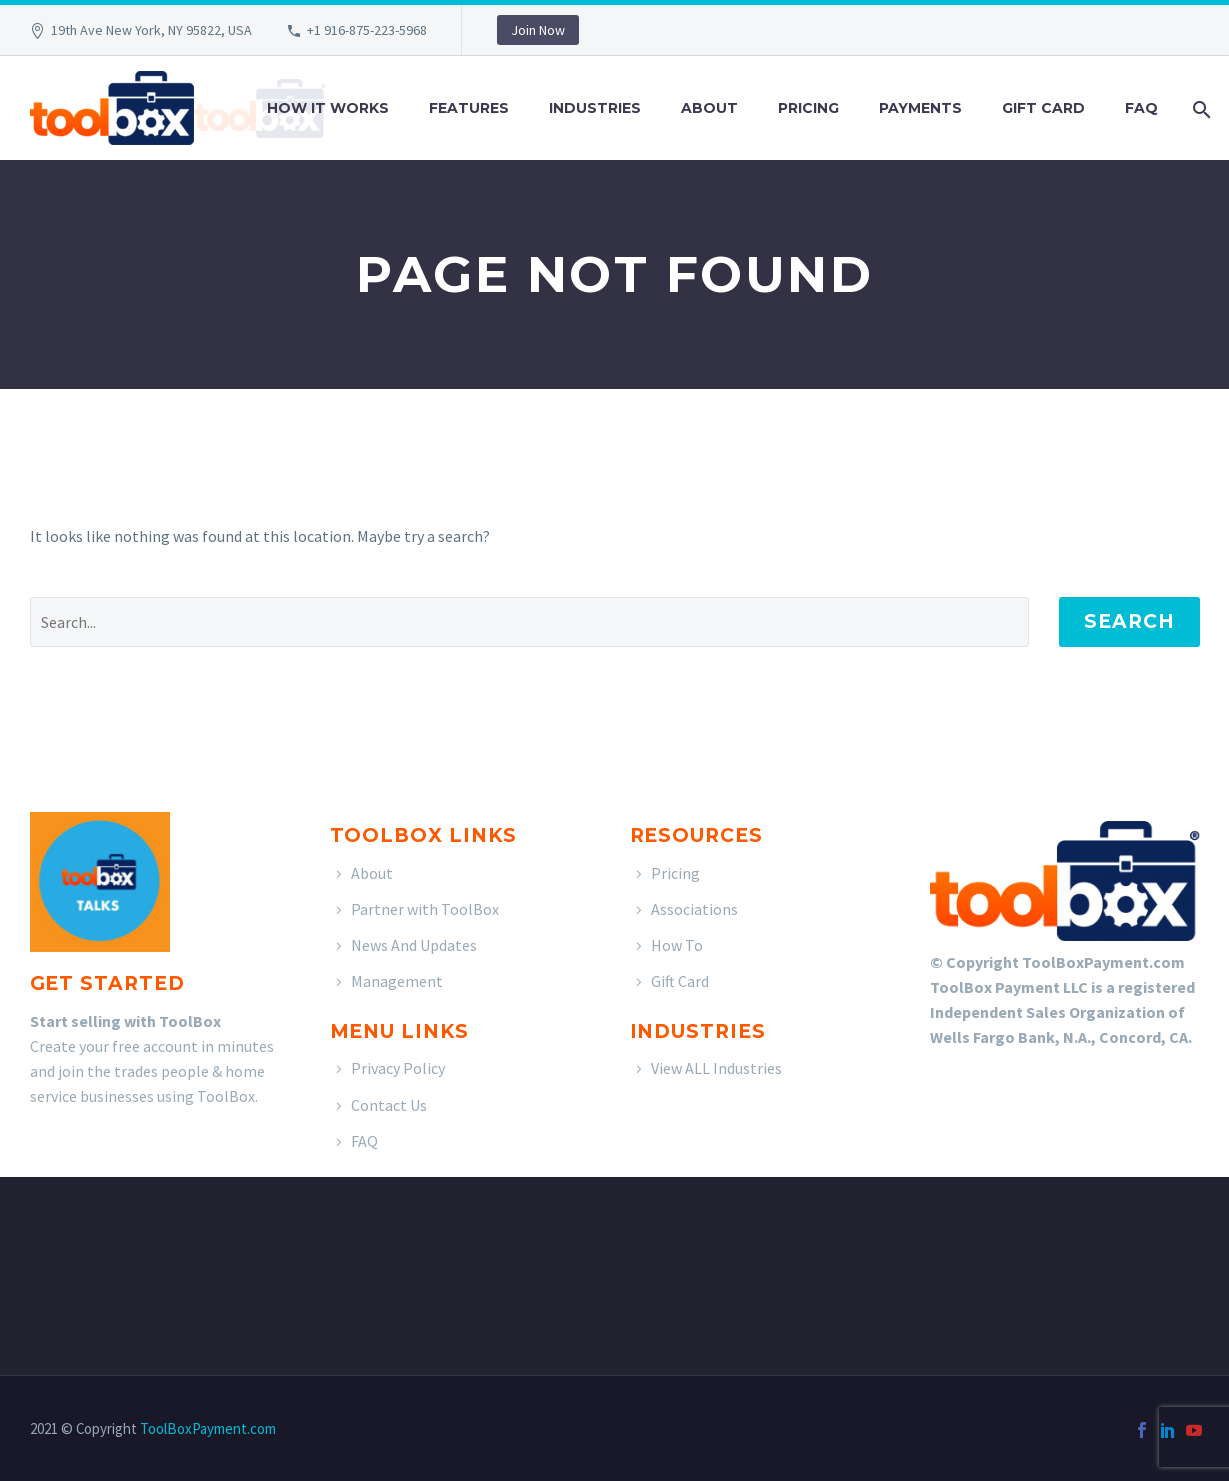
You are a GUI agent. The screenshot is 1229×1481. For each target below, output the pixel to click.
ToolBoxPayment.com (208, 1428)
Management (397, 981)
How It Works (328, 108)
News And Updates (414, 945)
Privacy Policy (398, 1068)
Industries (595, 108)
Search (1129, 621)
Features (469, 108)
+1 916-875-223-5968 (367, 30)
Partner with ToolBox (425, 909)
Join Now (538, 30)
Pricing (808, 108)
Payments (920, 108)
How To (677, 945)
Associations (694, 909)
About (709, 108)
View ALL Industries (716, 1068)
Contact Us (389, 1105)
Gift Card (1043, 108)
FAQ (1141, 108)
